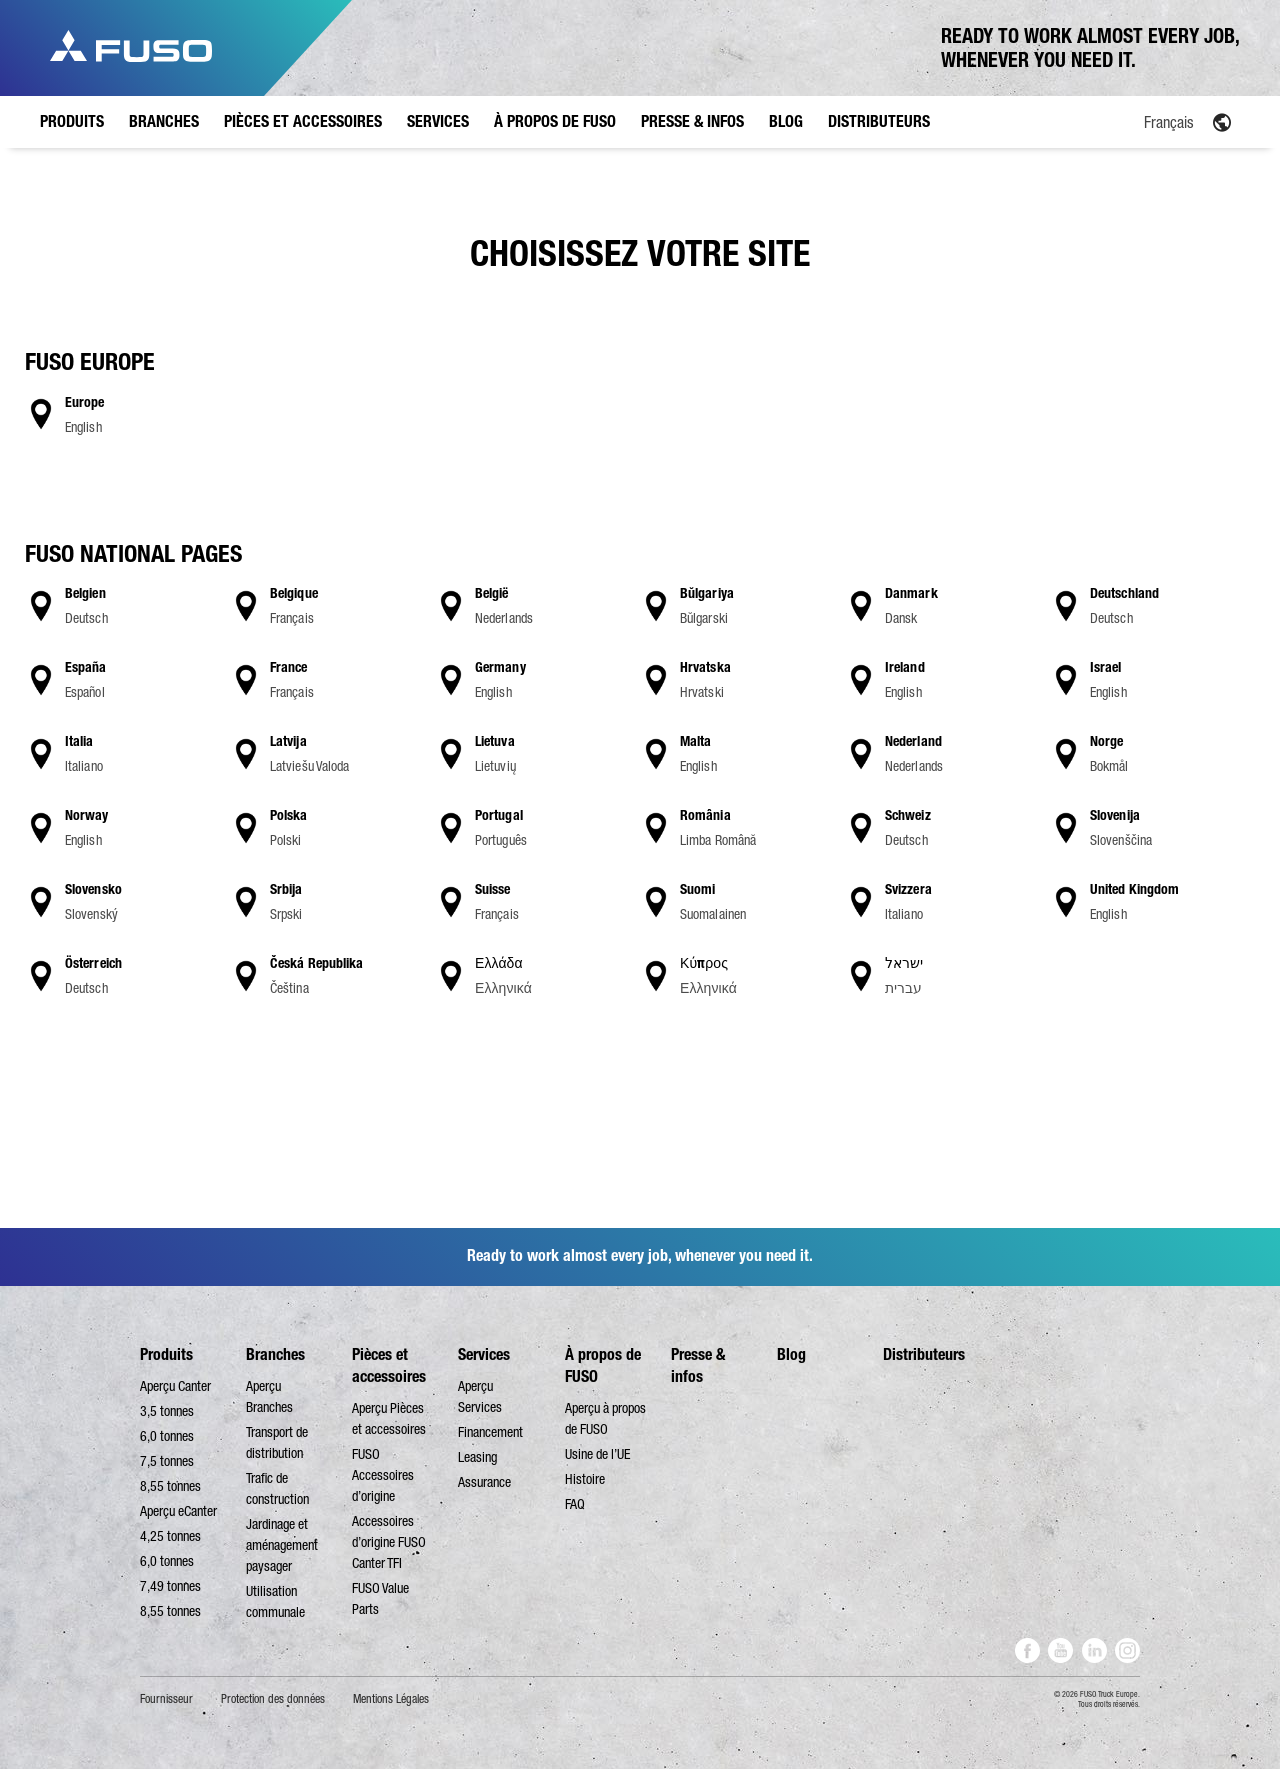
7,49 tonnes (170, 1586)
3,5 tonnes (167, 1411)
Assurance (484, 1482)
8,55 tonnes (170, 1486)
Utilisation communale (275, 1601)
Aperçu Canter (175, 1386)
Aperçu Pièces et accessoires (389, 1418)
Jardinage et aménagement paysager (282, 1545)
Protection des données (273, 1699)
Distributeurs (924, 1354)
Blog (791, 1354)
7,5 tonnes (167, 1461)
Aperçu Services (480, 1396)
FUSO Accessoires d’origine (383, 1475)
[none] (1125, 121)
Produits (166, 1354)
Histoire (585, 1479)
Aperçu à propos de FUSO (605, 1418)
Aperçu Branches (269, 1396)
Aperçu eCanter (178, 1511)
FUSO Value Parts (380, 1598)
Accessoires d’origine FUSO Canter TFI (389, 1542)
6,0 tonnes (167, 1436)
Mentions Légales (391, 1699)
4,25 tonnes (170, 1536)
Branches (275, 1354)
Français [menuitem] (1169, 122)
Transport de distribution (277, 1442)
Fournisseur (166, 1699)
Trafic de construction (277, 1488)
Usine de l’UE (597, 1454)
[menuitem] (1125, 121)
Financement (490, 1432)
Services (484, 1354)
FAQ (575, 1504)
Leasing (477, 1457)
